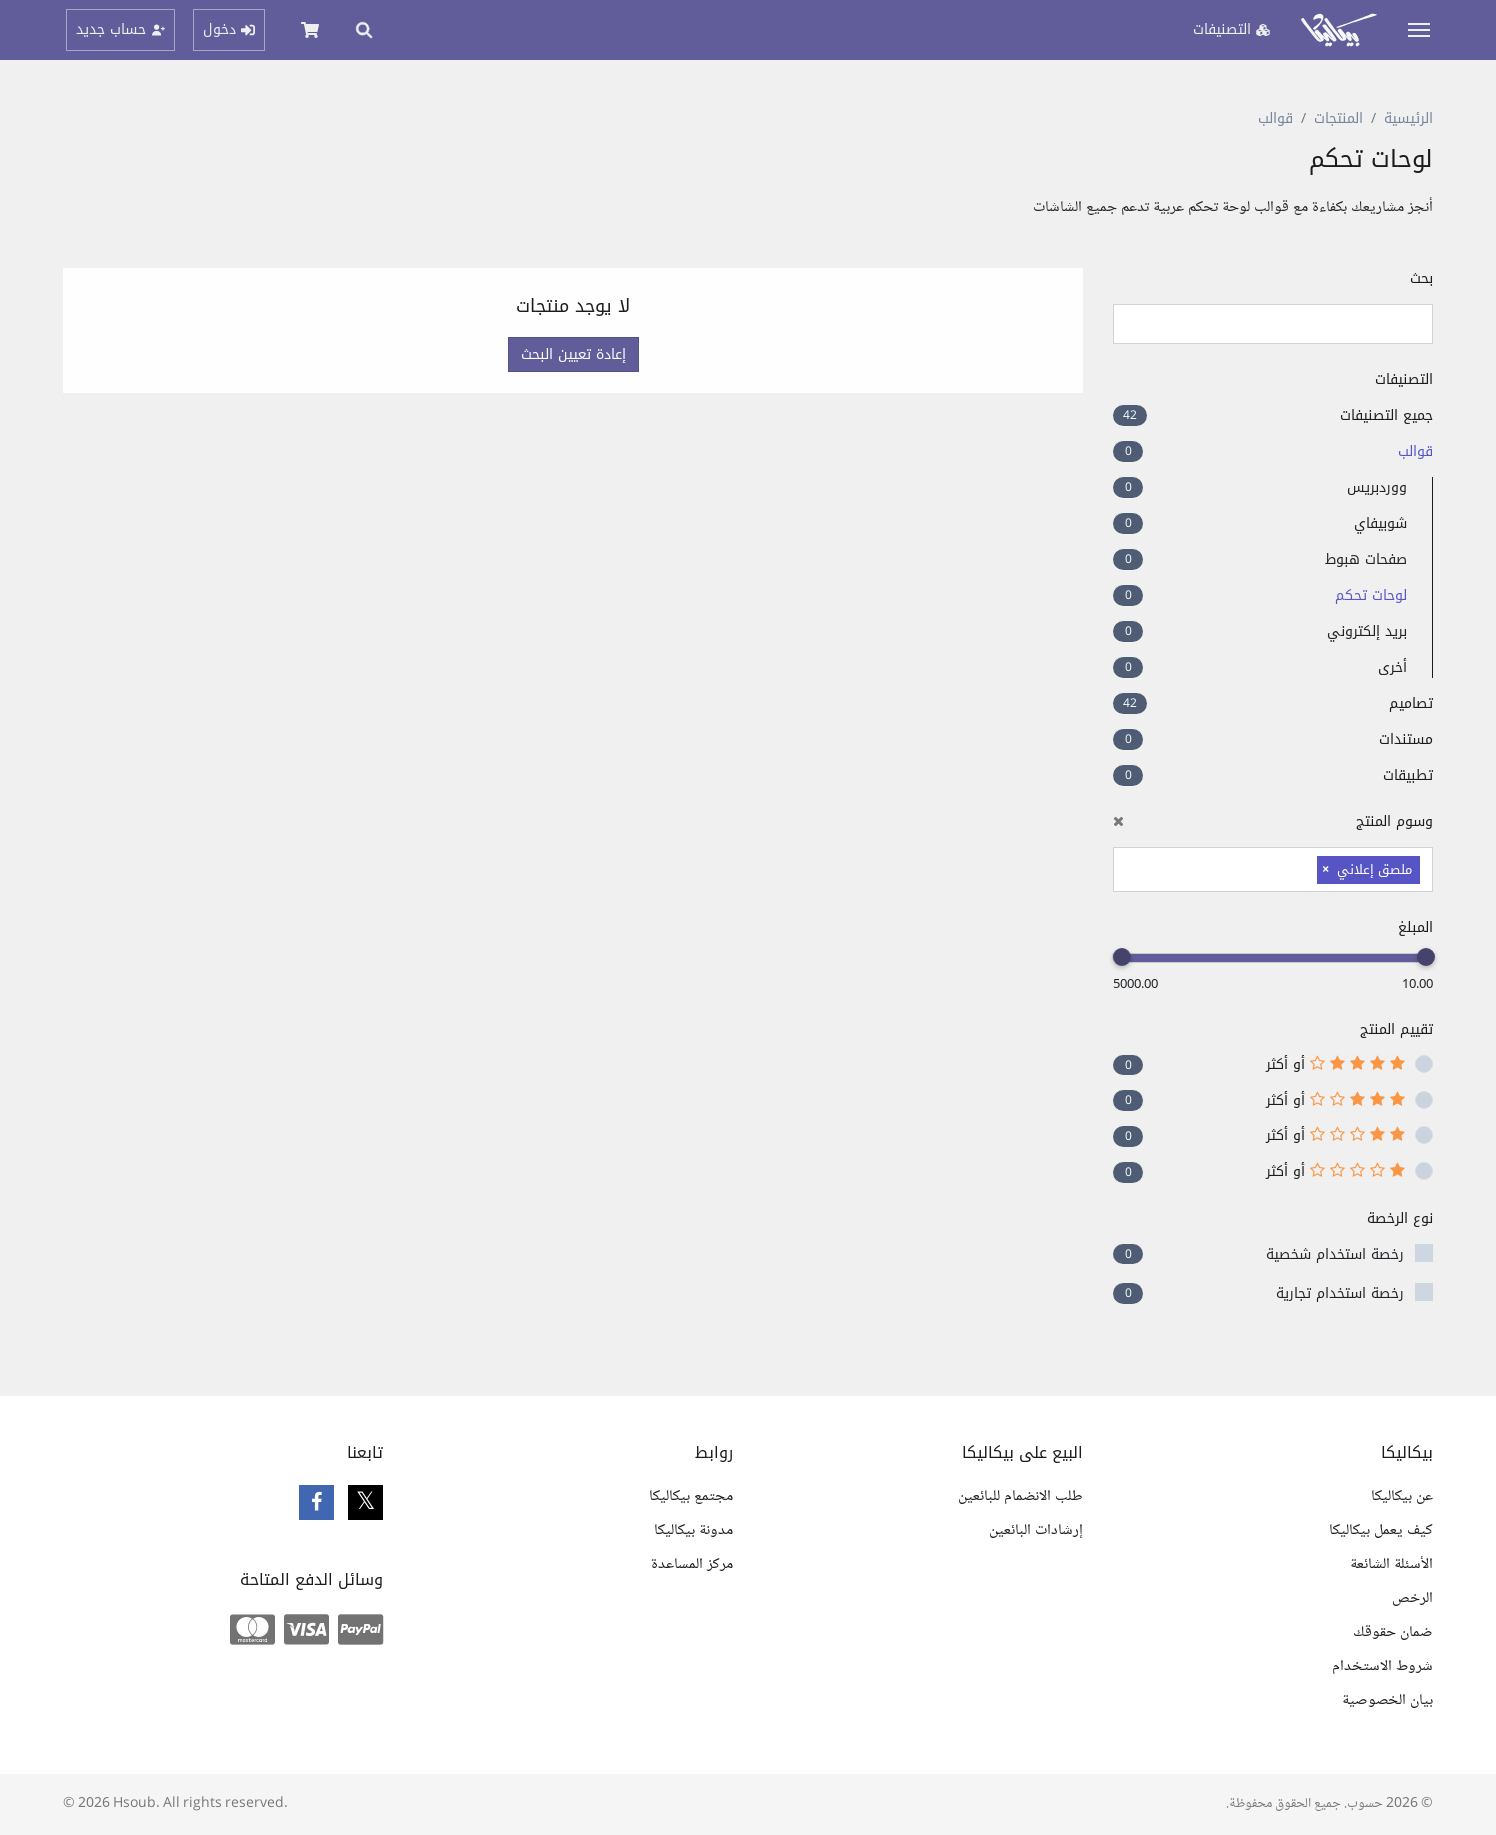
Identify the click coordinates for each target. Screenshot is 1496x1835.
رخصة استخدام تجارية (1340, 1293)
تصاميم (1273, 703)
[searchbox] (1307, 868)
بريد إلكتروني (1260, 631)
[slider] (1426, 957)
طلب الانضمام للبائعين (1020, 1496)
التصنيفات (1404, 379)
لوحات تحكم (1260, 595)
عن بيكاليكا (1402, 1496)
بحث (1421, 278)
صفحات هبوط (1260, 559)
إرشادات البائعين (1036, 1530)
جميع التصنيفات (1273, 415)
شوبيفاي (1260, 523)
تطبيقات (1273, 775)
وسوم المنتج (1273, 821)
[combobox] (1273, 869)
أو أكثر (1335, 1065)
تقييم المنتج (1396, 1029)
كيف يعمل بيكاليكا (1381, 1530)
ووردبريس (1260, 487)
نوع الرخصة (1400, 1218)
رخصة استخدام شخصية (1335, 1254)
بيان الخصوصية (1387, 1700)
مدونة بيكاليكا (693, 1530)
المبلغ (1415, 927)
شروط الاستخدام (1382, 1666)
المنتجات (1338, 118)
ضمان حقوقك (1393, 1632)
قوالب (1275, 118)
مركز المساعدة (692, 1564)
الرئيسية (1408, 118)
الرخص (1412, 1598)
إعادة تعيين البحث (573, 354)
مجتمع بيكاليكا (691, 1496)
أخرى (1260, 667)
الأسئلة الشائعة (1391, 1564)
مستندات (1273, 739)
